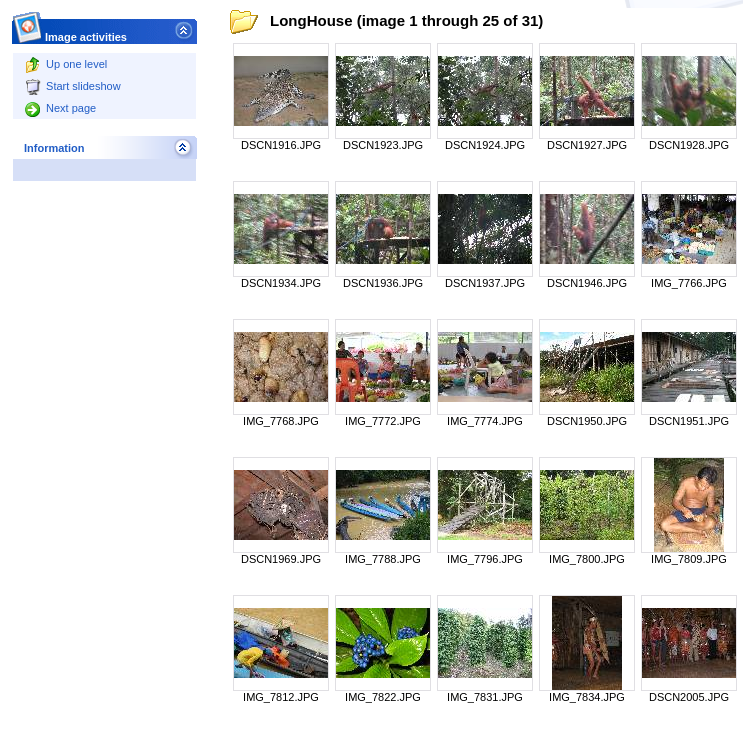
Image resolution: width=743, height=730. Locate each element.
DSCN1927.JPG (587, 145)
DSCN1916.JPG (281, 145)
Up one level (66, 64)
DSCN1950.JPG (587, 421)
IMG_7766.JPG (689, 283)
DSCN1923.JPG (383, 145)
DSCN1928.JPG (689, 145)
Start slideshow (73, 86)
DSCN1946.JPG (587, 283)
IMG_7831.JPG (485, 697)
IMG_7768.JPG (281, 421)
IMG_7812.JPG (281, 697)
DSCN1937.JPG (485, 283)
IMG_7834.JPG (587, 697)
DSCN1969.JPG (281, 559)
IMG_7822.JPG (383, 697)
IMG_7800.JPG (587, 559)
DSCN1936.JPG (383, 283)
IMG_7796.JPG (485, 559)
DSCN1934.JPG (281, 283)
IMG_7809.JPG (689, 559)
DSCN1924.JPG (485, 145)
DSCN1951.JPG (689, 421)
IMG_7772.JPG (383, 421)
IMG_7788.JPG (383, 559)
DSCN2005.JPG (689, 697)
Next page (60, 108)
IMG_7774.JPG (485, 421)
